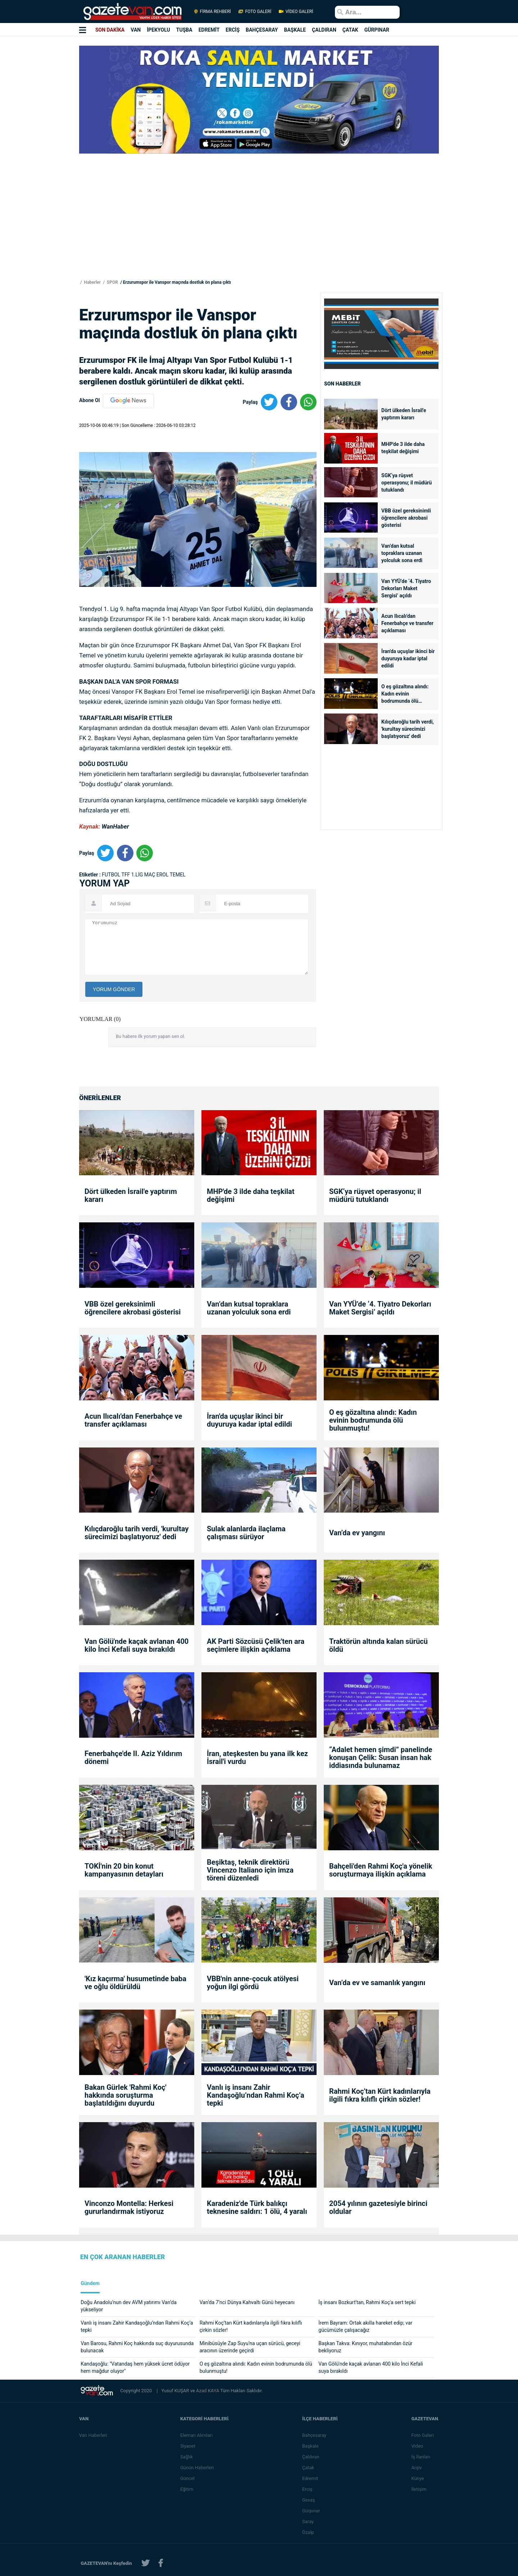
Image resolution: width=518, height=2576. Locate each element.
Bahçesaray (315, 2435)
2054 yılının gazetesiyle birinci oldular (378, 2207)
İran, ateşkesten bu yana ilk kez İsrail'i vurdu (257, 1757)
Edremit (311, 2478)
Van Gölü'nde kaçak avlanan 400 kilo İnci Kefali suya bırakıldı (136, 1645)
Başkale (311, 2446)
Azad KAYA (208, 2390)
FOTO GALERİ (254, 11)
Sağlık (187, 2456)
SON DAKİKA (109, 30)
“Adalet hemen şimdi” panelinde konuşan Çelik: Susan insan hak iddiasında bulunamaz (380, 1757)
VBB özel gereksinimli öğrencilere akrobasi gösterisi (406, 518)
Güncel (188, 2478)
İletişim (419, 2489)
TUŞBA (184, 30)
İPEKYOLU (158, 30)
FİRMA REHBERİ (212, 11)
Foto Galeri (423, 2435)
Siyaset (188, 2446)
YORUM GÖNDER (114, 989)
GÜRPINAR (376, 30)
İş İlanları (421, 2456)
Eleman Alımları (197, 2435)
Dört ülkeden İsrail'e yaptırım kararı (403, 413)
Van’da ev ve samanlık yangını (377, 1983)
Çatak (309, 2467)
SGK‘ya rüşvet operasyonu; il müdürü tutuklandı (406, 483)
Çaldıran (311, 2456)
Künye (418, 2478)
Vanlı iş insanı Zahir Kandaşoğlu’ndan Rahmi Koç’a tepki (255, 2095)
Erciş (308, 2489)
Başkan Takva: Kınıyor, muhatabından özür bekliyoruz (365, 2346)
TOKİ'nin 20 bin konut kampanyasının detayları (124, 1870)
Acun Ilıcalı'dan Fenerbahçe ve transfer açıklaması (407, 623)
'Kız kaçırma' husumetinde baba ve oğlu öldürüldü (135, 1983)
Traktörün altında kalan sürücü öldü (378, 1645)
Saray (308, 2521)
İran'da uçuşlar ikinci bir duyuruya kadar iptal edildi (408, 658)
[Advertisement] (43, 129)
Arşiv (417, 2467)
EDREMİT (209, 30)
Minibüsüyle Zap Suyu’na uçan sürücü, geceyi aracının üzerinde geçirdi (250, 2346)
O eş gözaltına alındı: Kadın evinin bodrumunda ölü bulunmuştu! (404, 694)
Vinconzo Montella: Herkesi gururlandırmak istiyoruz (129, 2207)
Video (418, 2446)
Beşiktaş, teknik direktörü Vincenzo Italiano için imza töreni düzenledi (250, 1870)
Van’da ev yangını (357, 1533)
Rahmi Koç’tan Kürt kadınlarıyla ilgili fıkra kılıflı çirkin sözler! (380, 2095)
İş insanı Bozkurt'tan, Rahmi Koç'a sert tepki (366, 2302)
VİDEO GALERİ (295, 11)
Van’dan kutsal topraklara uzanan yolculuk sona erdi (401, 553)
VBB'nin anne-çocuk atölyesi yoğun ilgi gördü (253, 1983)
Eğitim (187, 2489)
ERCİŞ (233, 30)
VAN (136, 30)
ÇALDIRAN (324, 30)
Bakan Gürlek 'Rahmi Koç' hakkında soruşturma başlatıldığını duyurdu (126, 2095)
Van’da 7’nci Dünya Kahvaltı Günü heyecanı (247, 2302)
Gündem (90, 2283)
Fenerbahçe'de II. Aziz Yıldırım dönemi (133, 1757)
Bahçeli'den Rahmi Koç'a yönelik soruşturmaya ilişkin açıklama (380, 1870)
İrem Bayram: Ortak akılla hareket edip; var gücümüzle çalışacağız (365, 2326)
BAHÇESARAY (262, 30)
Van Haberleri (93, 2435)
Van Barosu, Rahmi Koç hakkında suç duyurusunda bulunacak (137, 2346)
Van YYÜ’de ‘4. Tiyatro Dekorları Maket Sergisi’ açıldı (406, 588)
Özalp (309, 2532)
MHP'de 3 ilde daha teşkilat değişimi (403, 447)
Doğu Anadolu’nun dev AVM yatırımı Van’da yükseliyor (129, 2305)
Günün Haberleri (197, 2467)
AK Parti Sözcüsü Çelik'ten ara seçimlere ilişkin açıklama (255, 1645)
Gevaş (309, 2500)
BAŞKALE (295, 30)
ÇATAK (350, 30)
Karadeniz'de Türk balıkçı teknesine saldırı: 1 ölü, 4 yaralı (257, 2207)
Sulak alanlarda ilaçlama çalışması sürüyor (246, 1533)
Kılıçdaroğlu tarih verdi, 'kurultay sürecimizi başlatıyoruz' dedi (407, 729)
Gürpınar (312, 2510)
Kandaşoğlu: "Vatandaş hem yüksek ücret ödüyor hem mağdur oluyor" (135, 2367)
